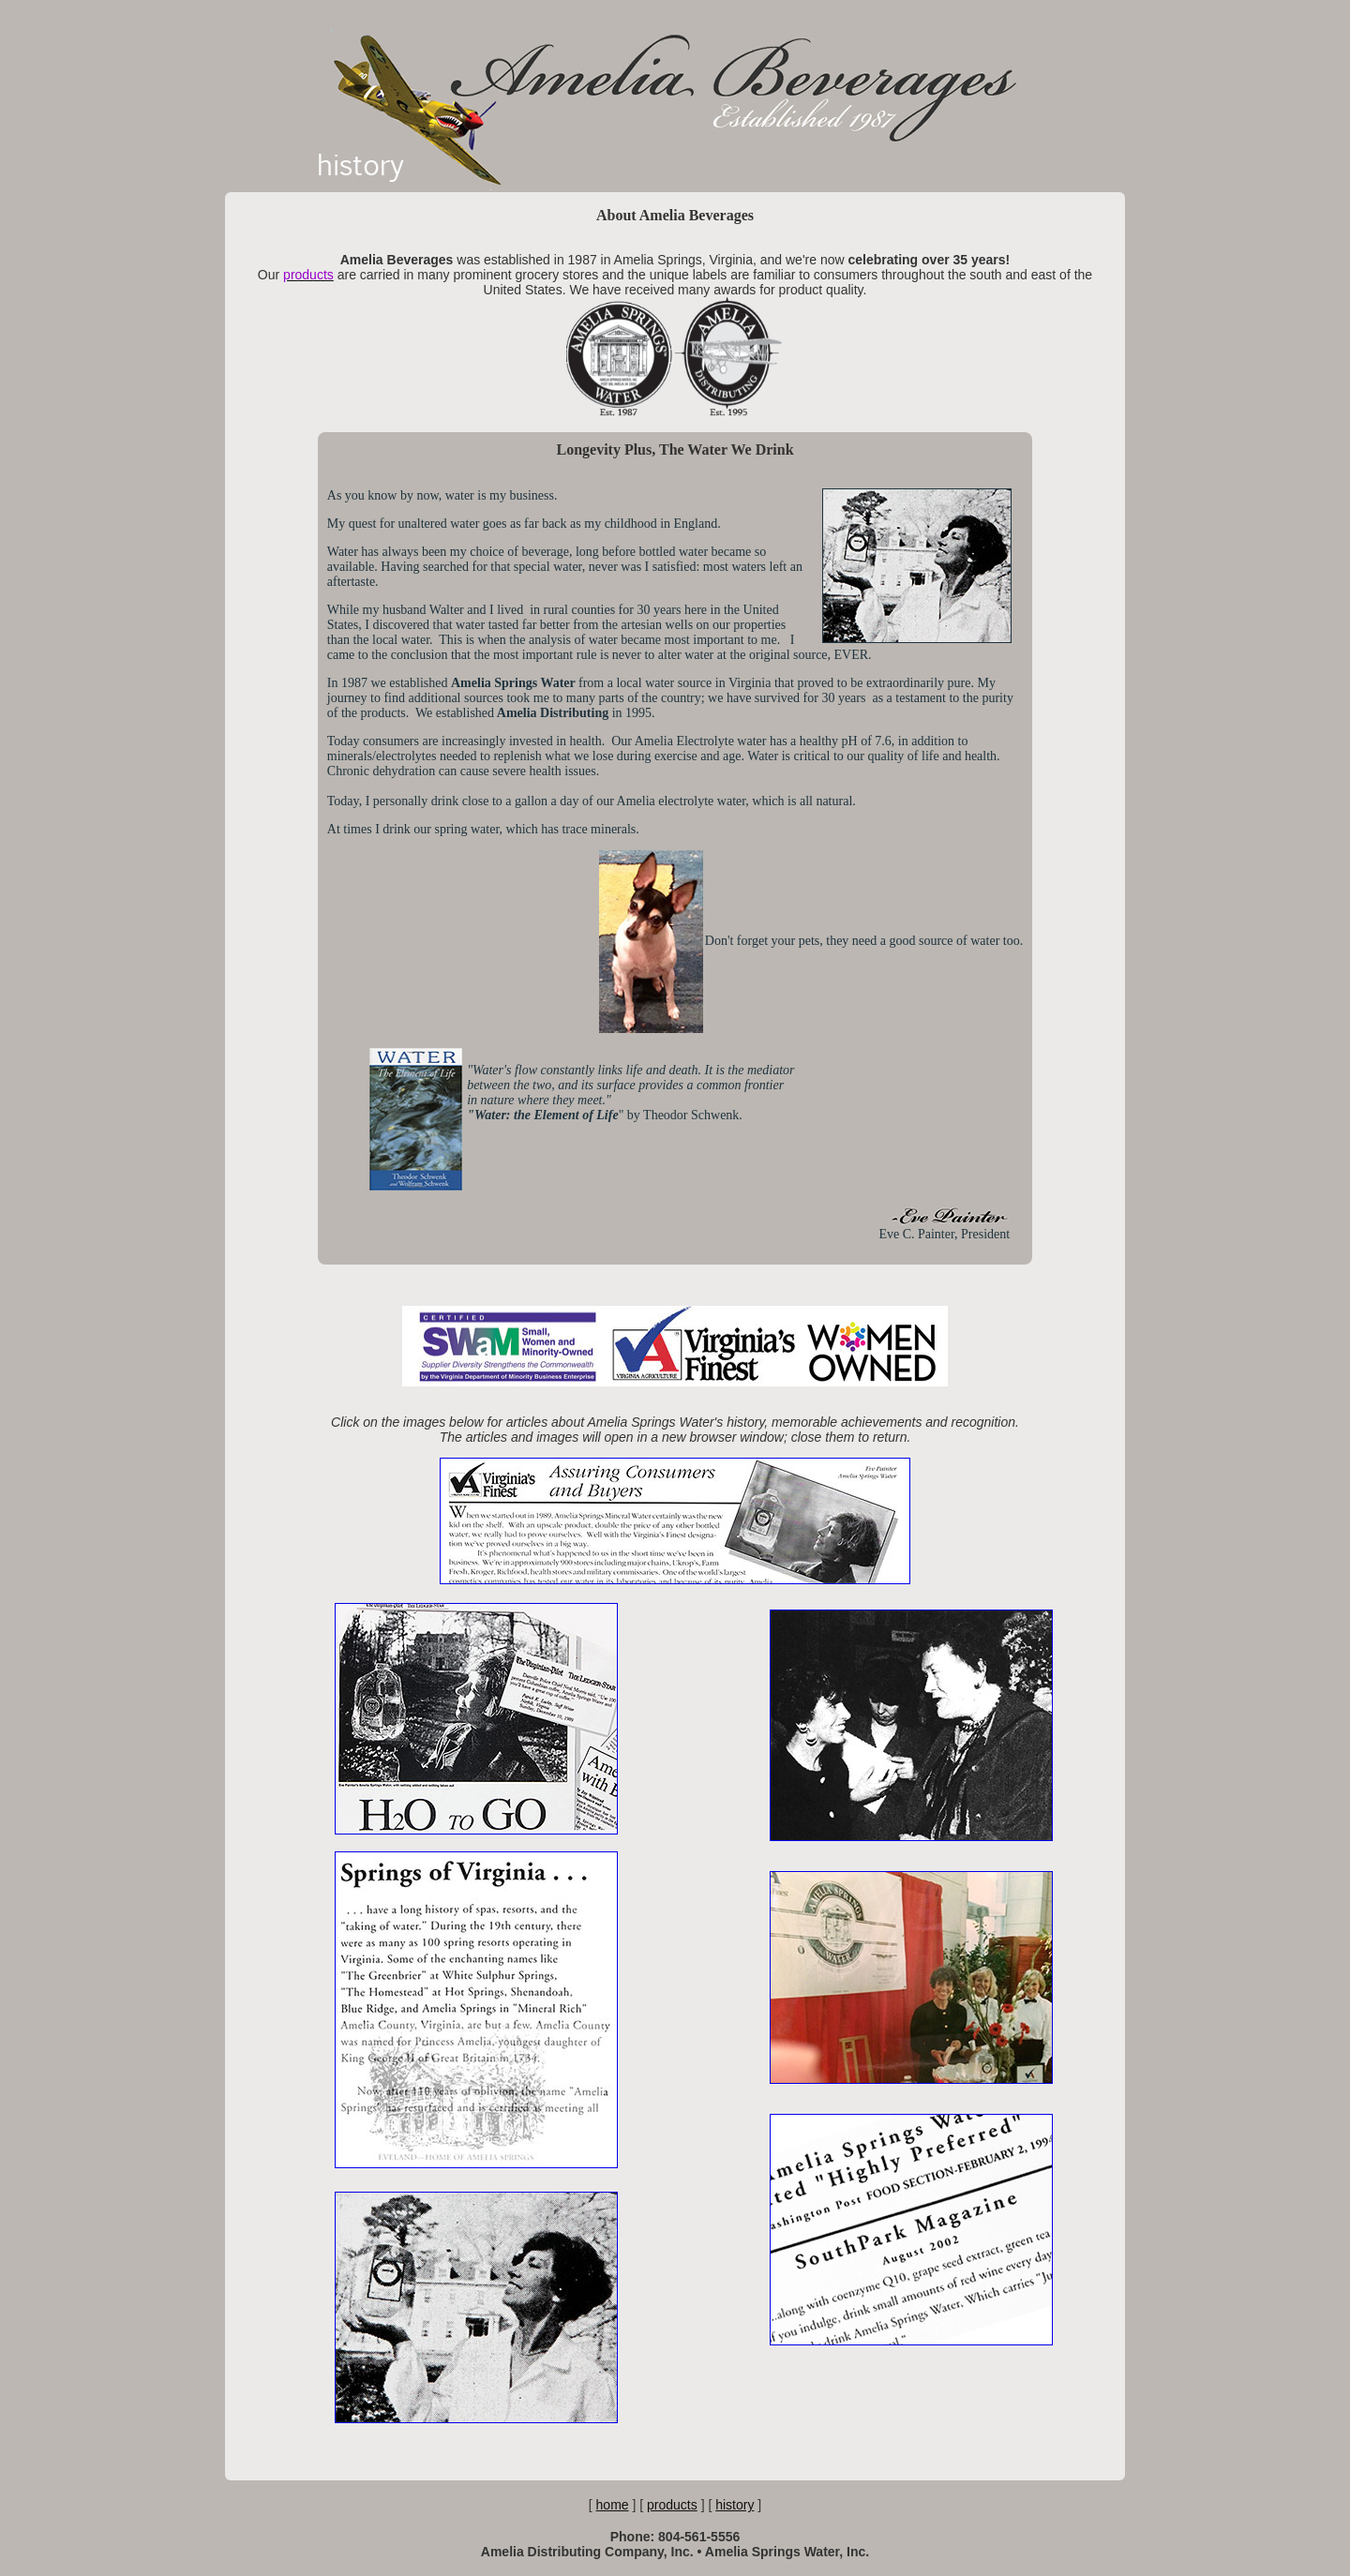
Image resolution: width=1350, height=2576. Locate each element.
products (672, 2504)
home (612, 2504)
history (734, 2504)
